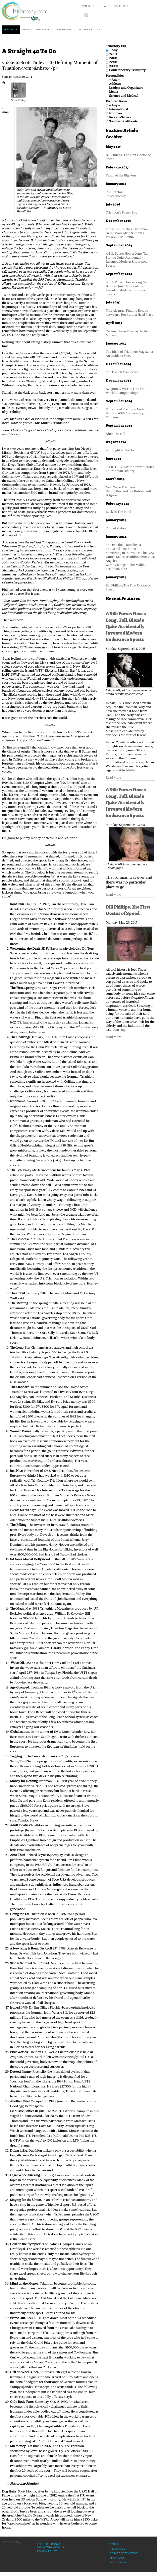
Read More (113, 777)
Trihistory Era (116, 46)
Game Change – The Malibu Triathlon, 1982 (126, 567)
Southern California (123, 121)
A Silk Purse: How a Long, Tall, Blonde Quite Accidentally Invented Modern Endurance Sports (127, 259)
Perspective (65, 29)
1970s (113, 54)
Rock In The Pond (118, 512)
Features (10, 29)
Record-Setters (120, 117)
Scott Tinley (118, 2562)
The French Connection (123, 372)
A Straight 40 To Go (120, 450)
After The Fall (115, 434)
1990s (113, 62)
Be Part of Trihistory (113, 6)
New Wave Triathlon (120, 487)
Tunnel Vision (116, 528)
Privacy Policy (47, 2551)
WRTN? (26, 29)
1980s (113, 58)
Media (113, 92)
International (118, 109)
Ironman (115, 113)
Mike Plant (117, 2558)
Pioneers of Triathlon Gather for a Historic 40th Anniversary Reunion (130, 413)
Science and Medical (123, 96)
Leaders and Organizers (126, 88)
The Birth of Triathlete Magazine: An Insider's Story (129, 354)
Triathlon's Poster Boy (121, 212)
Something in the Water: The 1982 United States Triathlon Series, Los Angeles (130, 557)
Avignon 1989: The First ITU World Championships (126, 391)
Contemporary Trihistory (127, 70)
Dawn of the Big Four (121, 175)
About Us (88, 6)
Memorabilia (44, 29)
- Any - (114, 50)
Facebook (87, 15)
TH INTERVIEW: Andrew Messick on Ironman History (130, 469)
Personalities (115, 76)
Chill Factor (114, 192)
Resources (117, 2548)
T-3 (99, 29)
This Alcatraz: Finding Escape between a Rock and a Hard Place (129, 312)
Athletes (115, 84)
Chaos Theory (116, 196)
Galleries (85, 29)
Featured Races (116, 101)
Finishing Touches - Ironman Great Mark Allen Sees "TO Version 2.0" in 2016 (127, 233)
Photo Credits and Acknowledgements (50, 2545)
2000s (113, 66)
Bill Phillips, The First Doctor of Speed (128, 910)
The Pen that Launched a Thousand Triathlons (123, 547)
